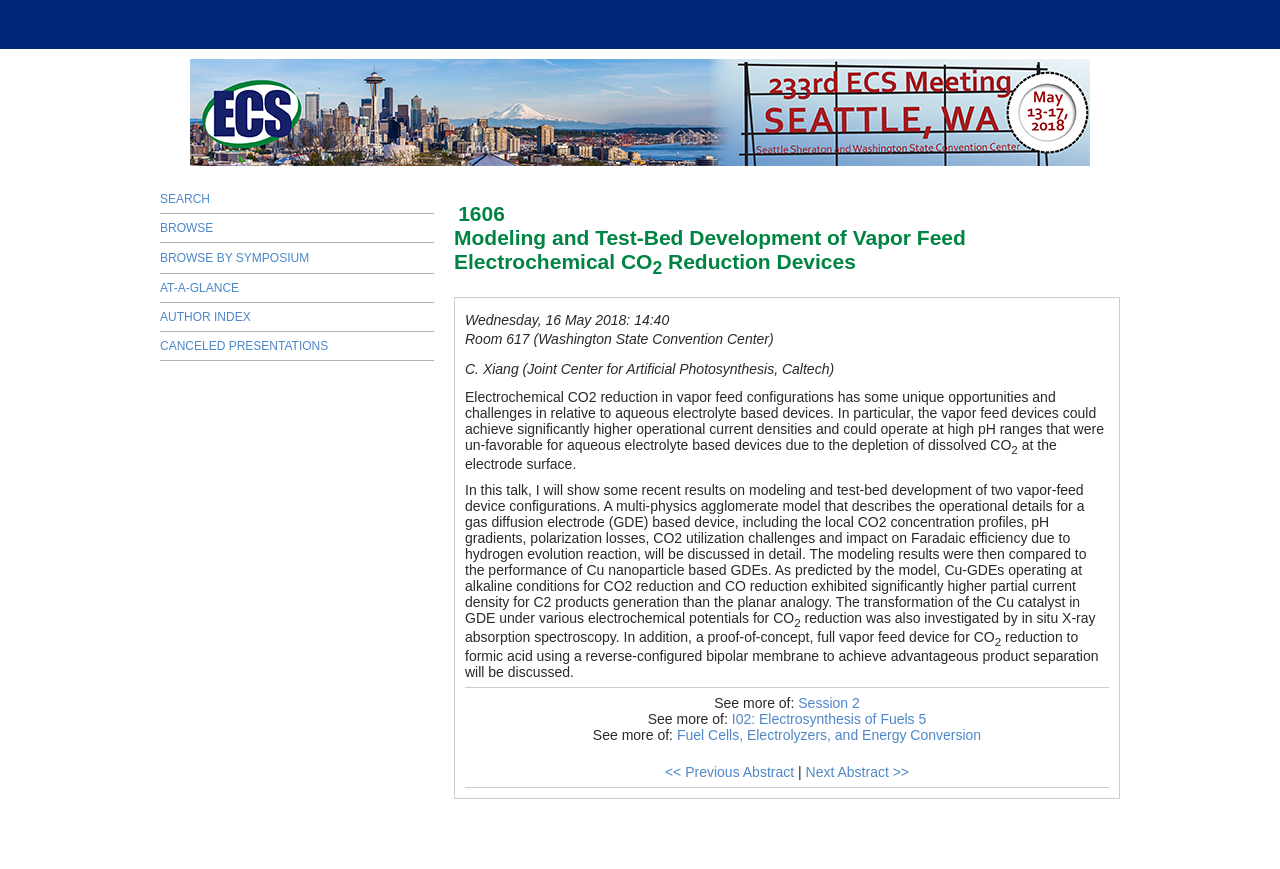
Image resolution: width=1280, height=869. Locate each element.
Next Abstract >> (858, 772)
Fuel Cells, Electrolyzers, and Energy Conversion (829, 735)
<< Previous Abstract (729, 772)
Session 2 (828, 703)
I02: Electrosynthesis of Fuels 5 (829, 719)
